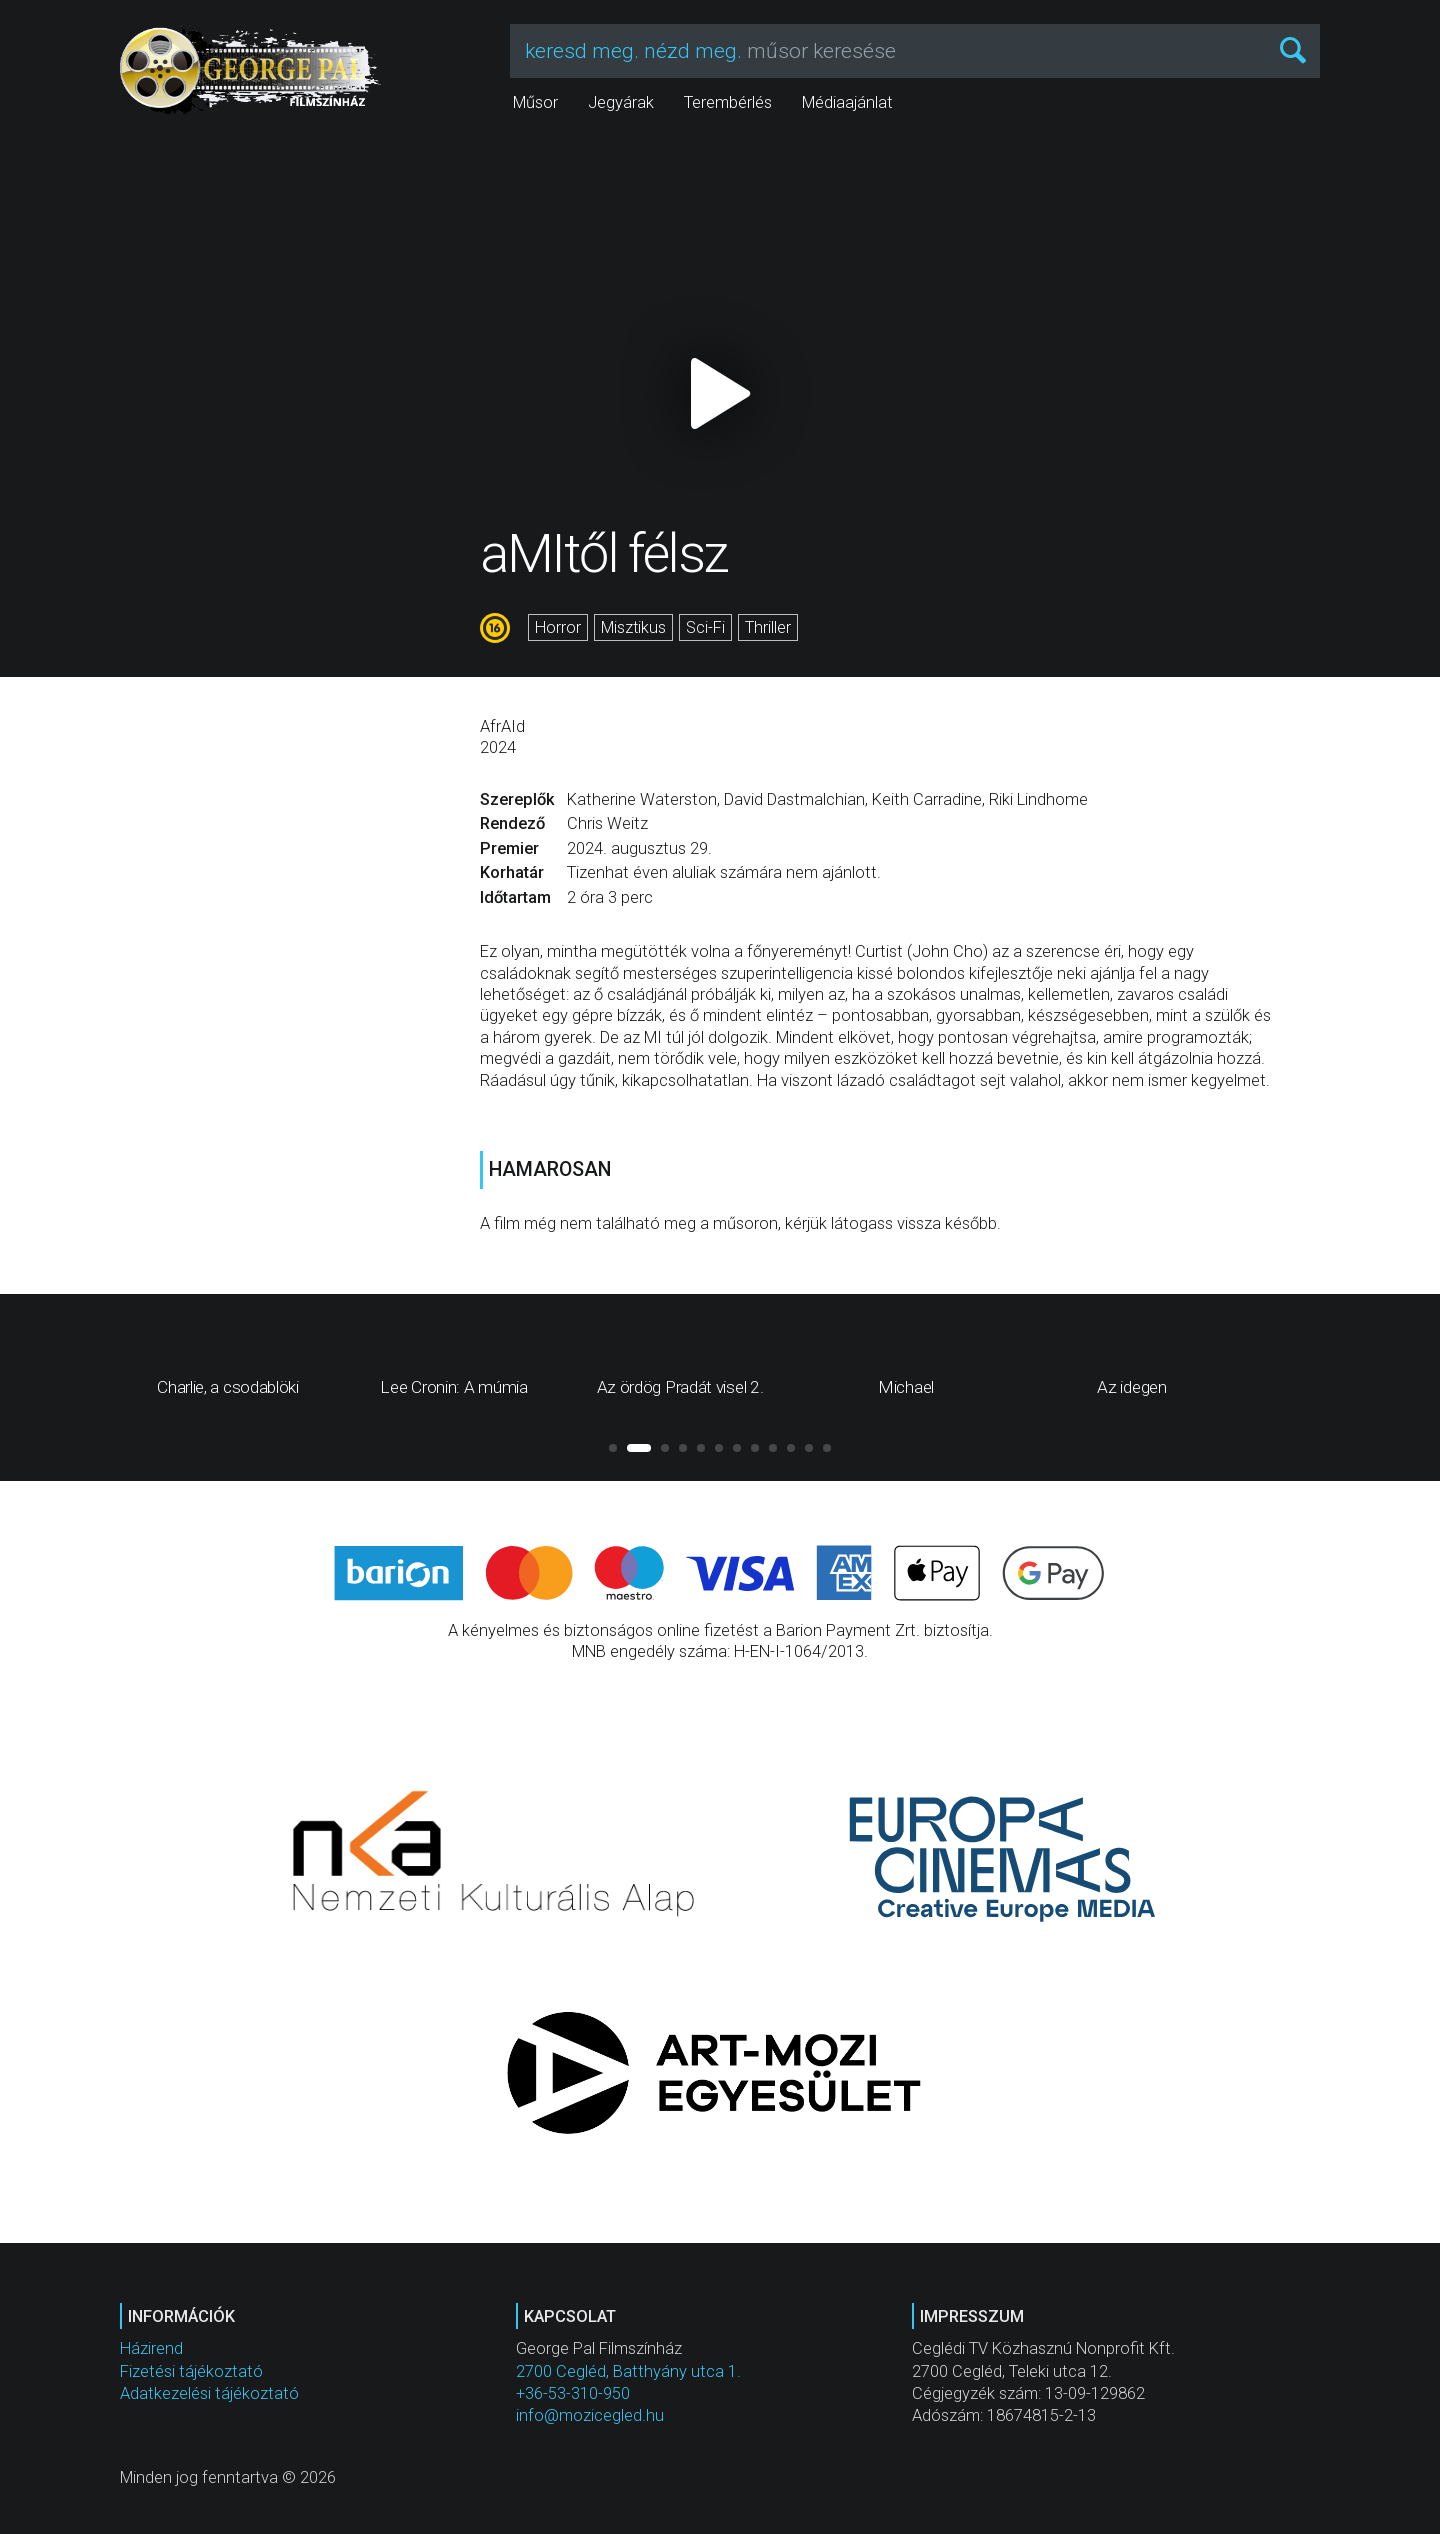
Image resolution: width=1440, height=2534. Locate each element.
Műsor (535, 102)
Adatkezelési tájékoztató (209, 2393)
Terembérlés (728, 102)
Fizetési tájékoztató (191, 2371)
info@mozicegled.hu (590, 2415)
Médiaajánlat (847, 102)
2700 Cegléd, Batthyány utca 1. (628, 2371)
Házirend (151, 2348)
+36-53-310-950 (573, 2393)
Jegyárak (621, 102)
